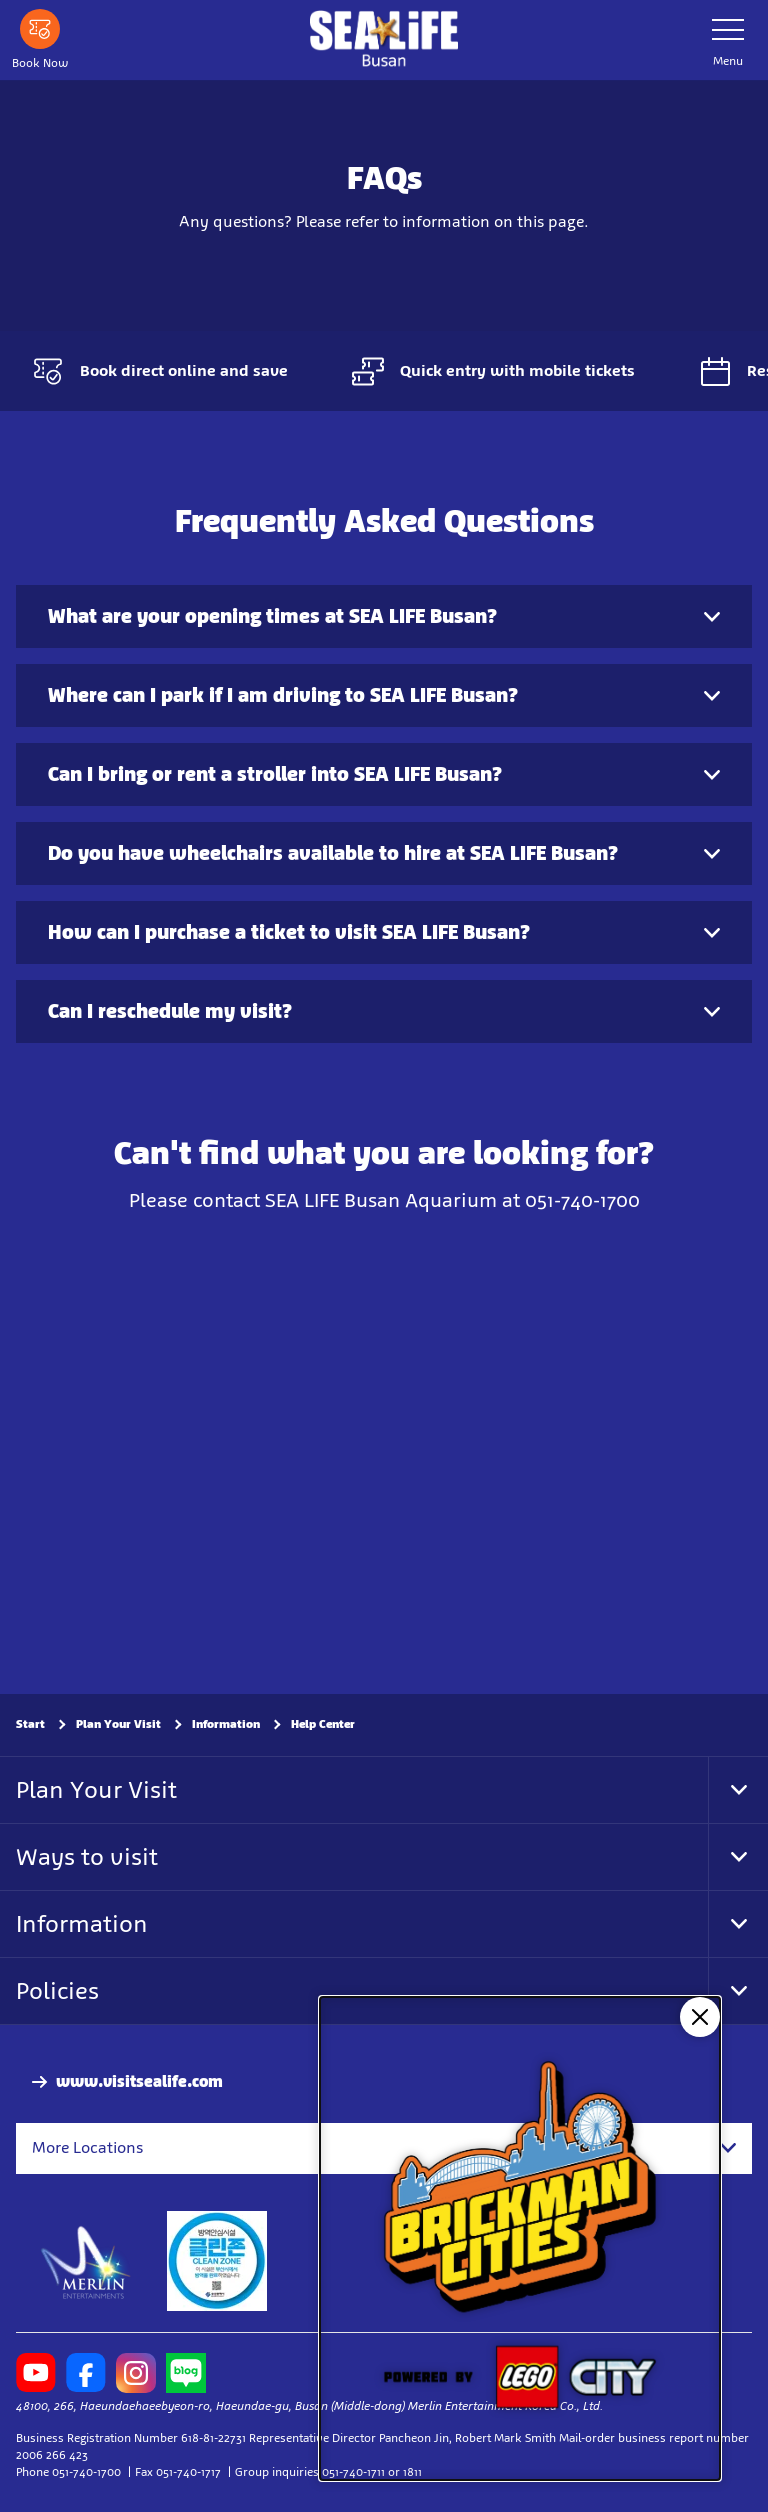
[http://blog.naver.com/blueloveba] (186, 2372)
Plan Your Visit (118, 1724)
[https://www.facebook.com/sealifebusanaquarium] (86, 2372)
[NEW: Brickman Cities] (520, 2238)
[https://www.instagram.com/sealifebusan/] (136, 2372)
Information (226, 1724)
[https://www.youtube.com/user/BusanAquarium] (36, 2372)
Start (30, 1724)
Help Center (323, 1724)
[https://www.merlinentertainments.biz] (86, 2260)
